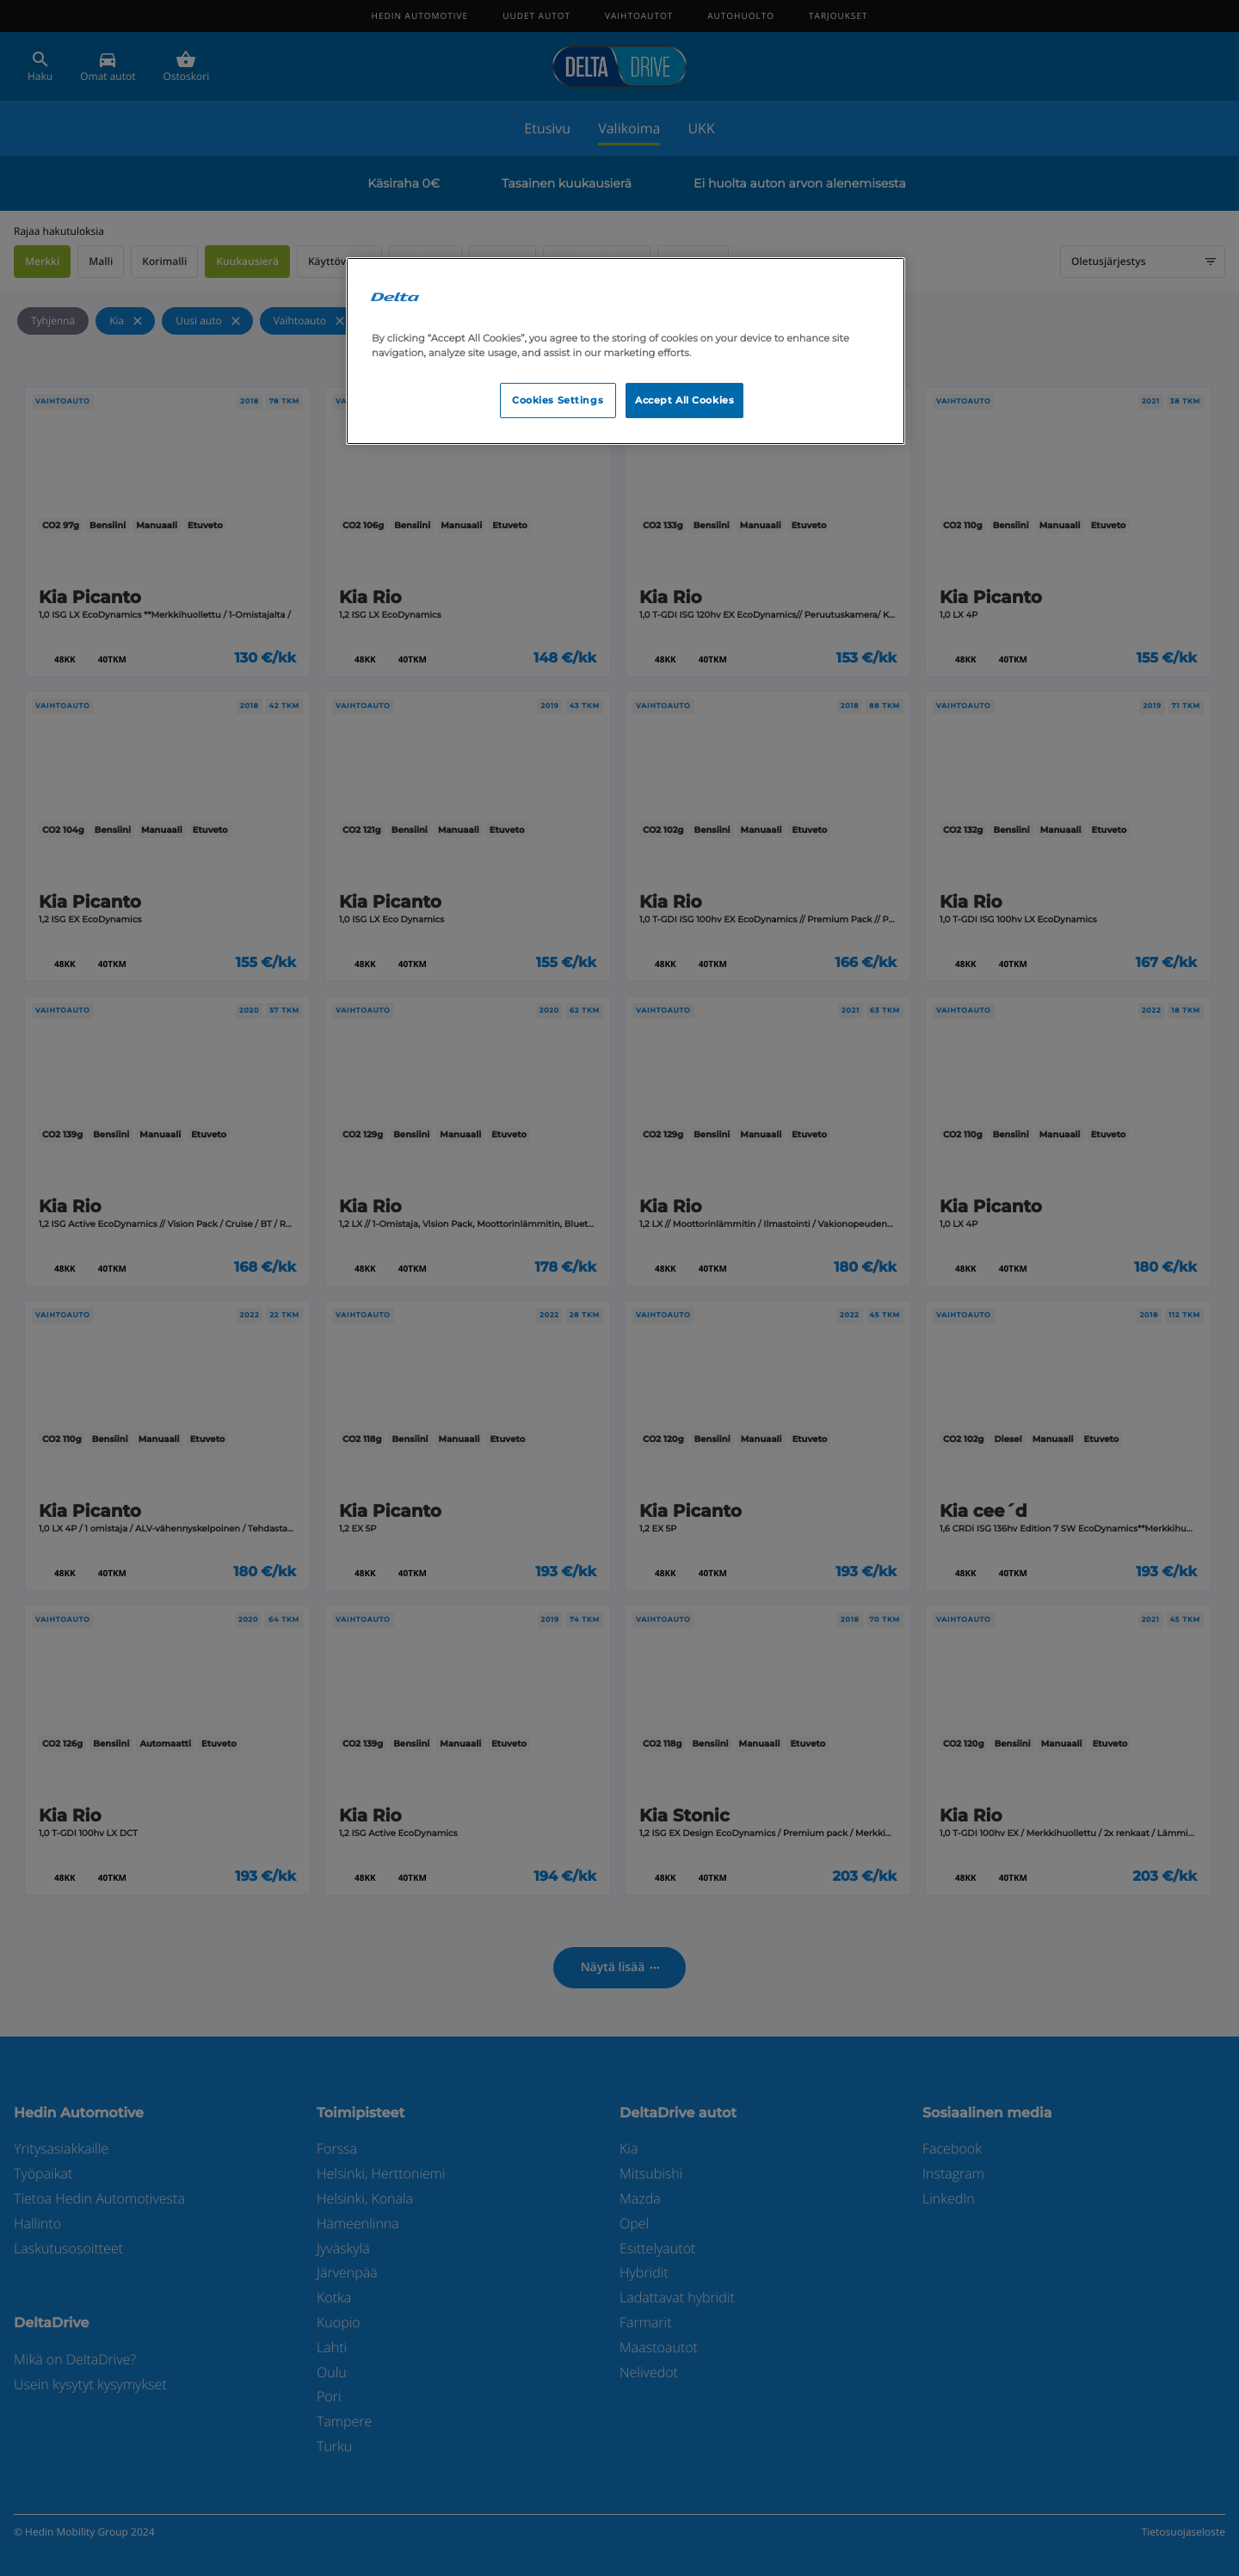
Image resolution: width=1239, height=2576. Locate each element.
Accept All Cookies (684, 400)
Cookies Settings (557, 400)
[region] (625, 351)
